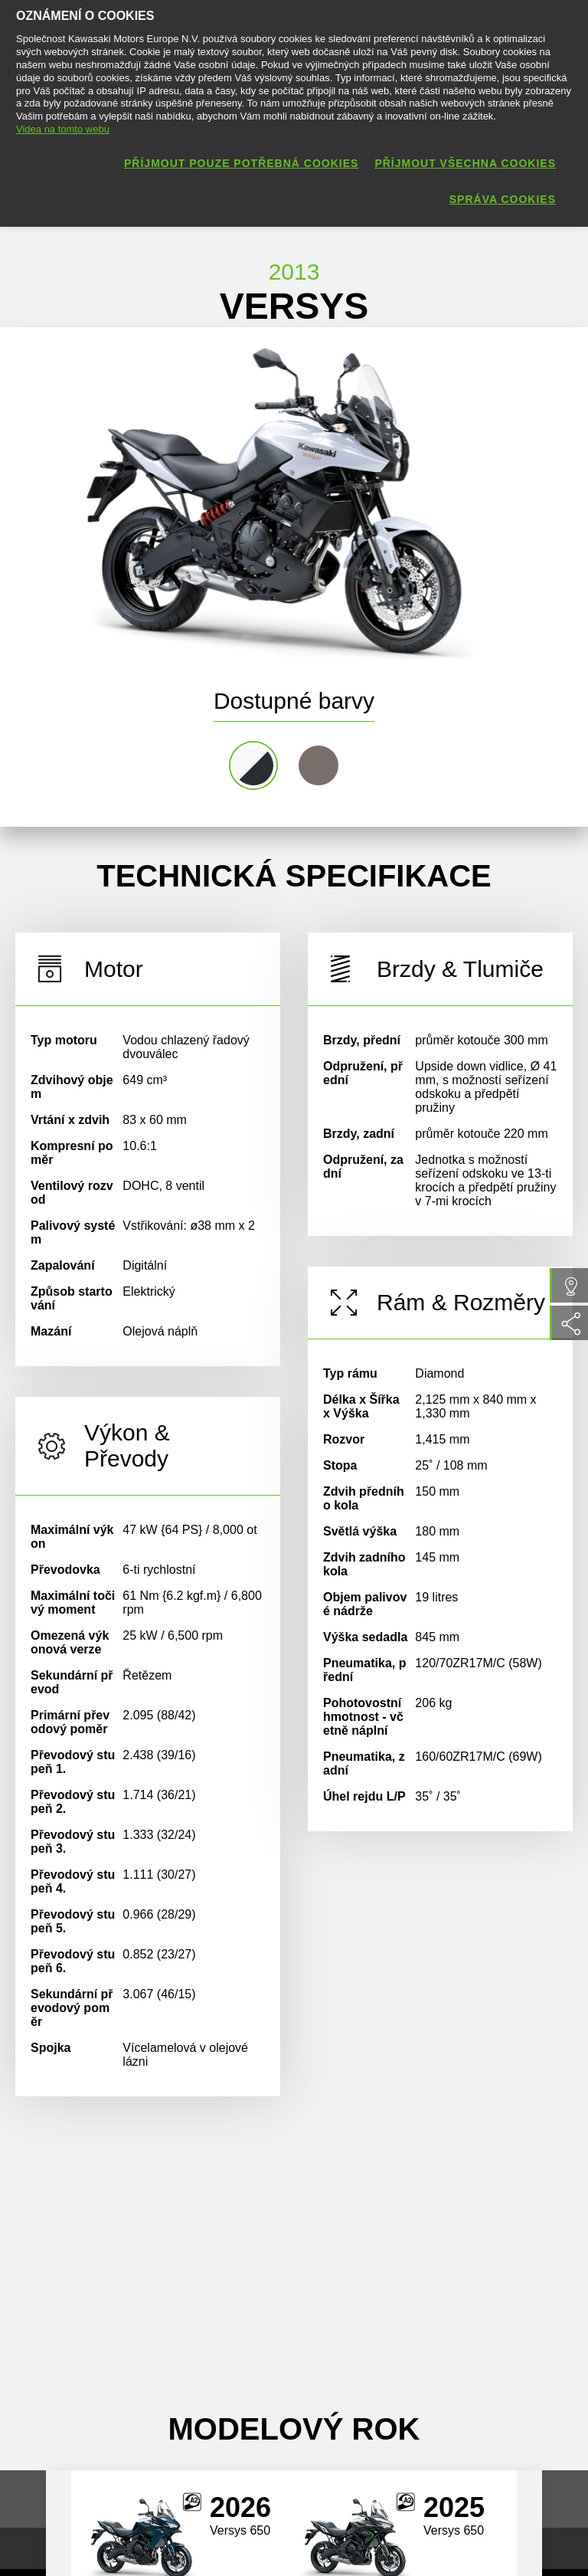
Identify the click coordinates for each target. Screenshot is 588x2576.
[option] (275, 499)
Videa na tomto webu (62, 129)
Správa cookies (502, 199)
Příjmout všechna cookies (465, 163)
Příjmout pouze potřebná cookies (241, 163)
